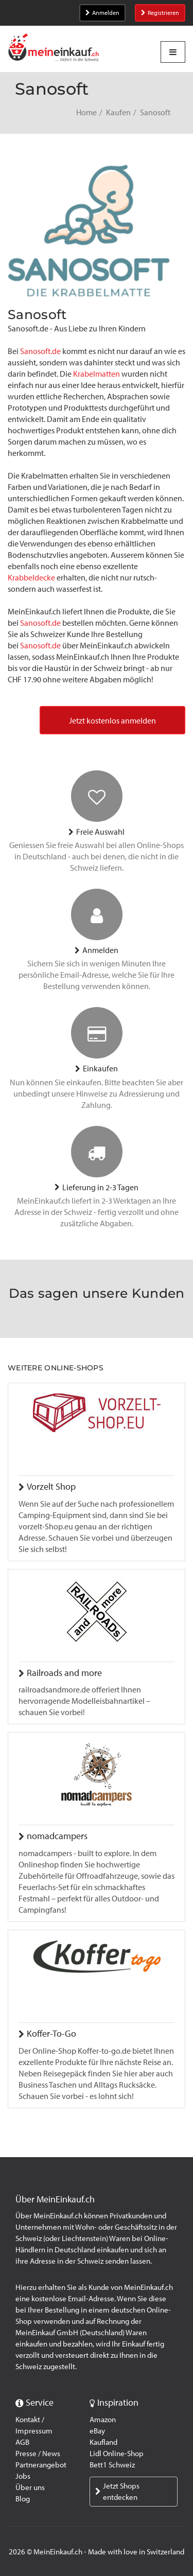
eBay (97, 2431)
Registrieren (160, 12)
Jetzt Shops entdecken (117, 2491)
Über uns (30, 2487)
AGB (22, 2442)
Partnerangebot (40, 2464)
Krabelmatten (97, 374)
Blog (22, 2498)
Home (86, 112)
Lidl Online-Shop (117, 2453)
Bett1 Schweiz (112, 2464)
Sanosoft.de (40, 351)
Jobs (22, 2476)
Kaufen (118, 112)
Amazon (103, 2419)
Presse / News (37, 2453)
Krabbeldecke (32, 578)
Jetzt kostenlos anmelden (112, 721)
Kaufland (103, 2442)
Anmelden (102, 12)
